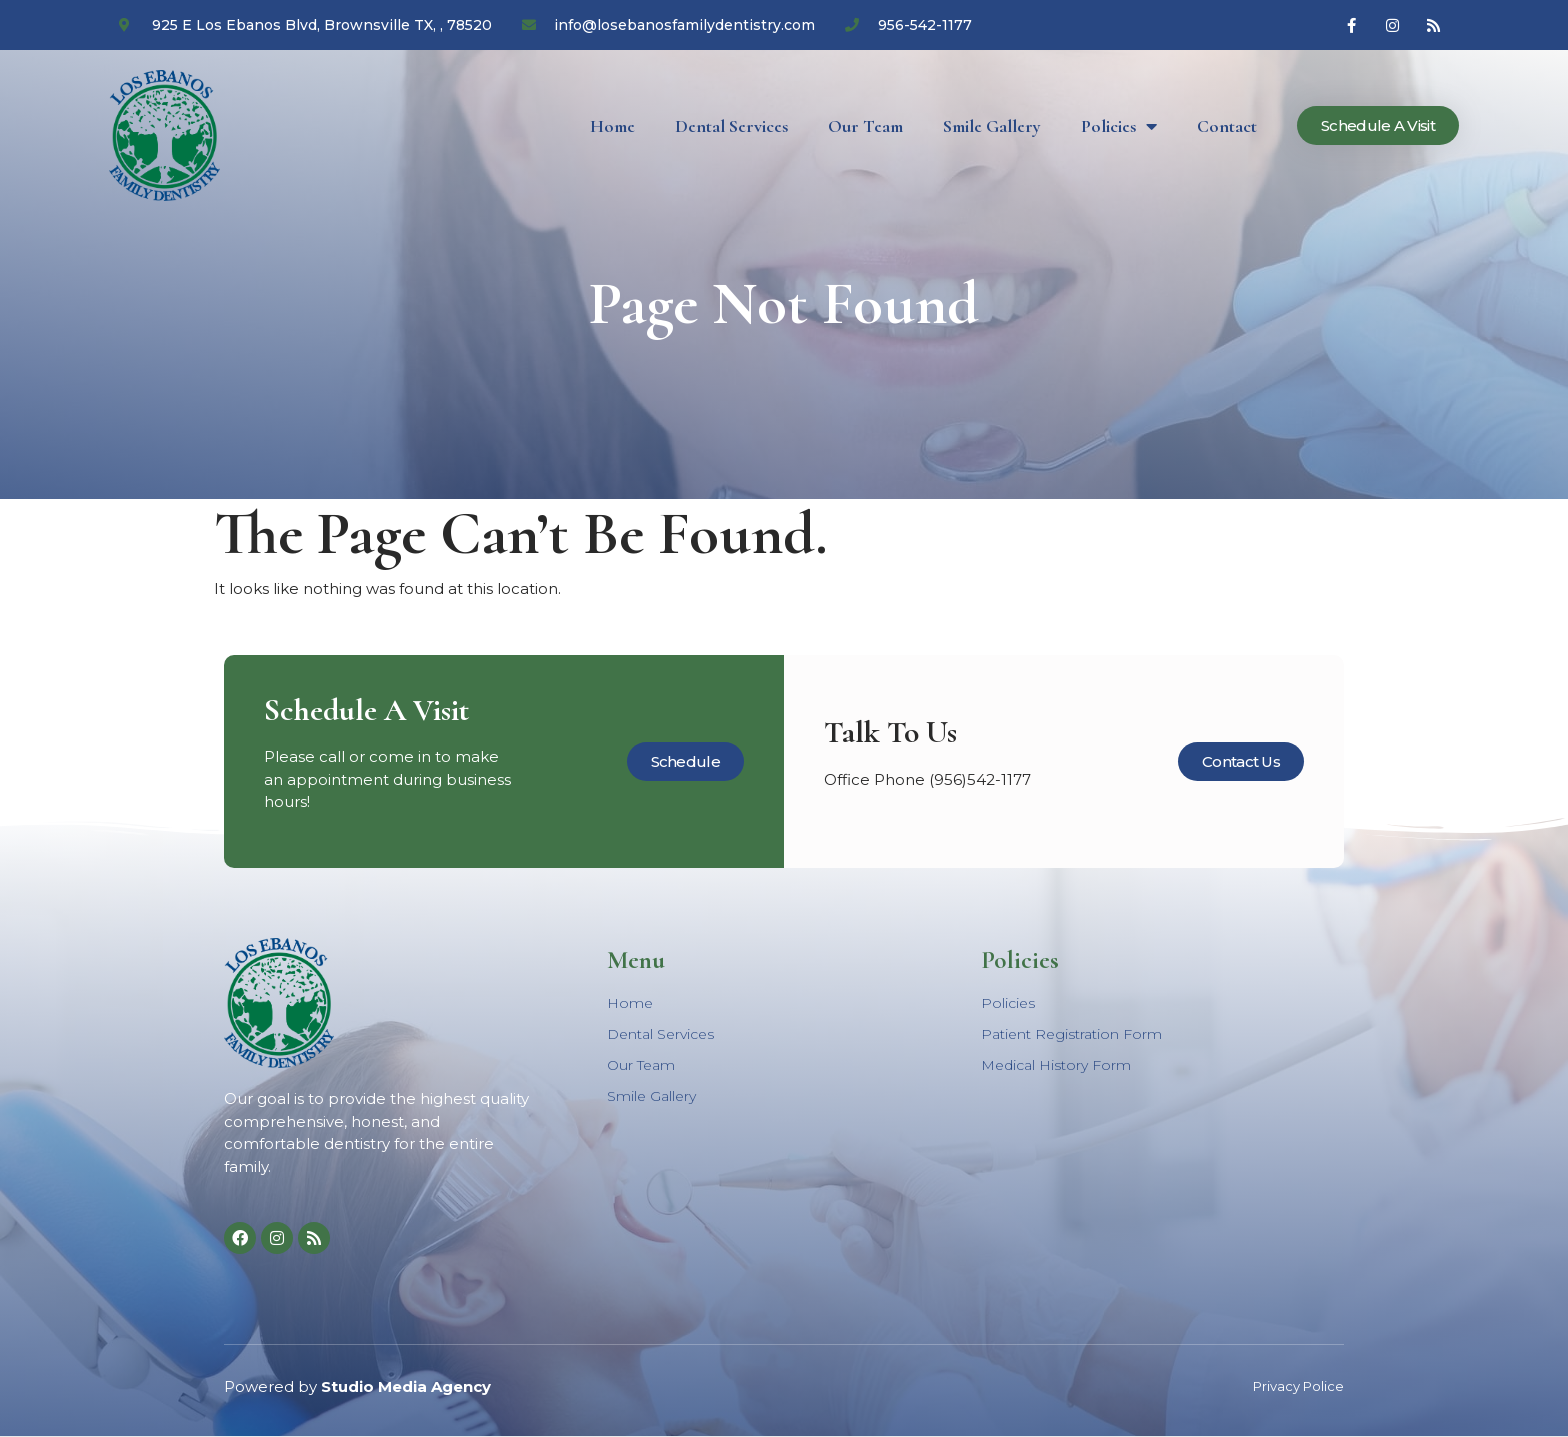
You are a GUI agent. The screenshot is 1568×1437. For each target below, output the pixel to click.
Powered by (357, 1386)
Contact (1227, 126)
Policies (1119, 126)
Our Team (865, 126)
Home (612, 126)
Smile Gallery (992, 126)
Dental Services (731, 126)
